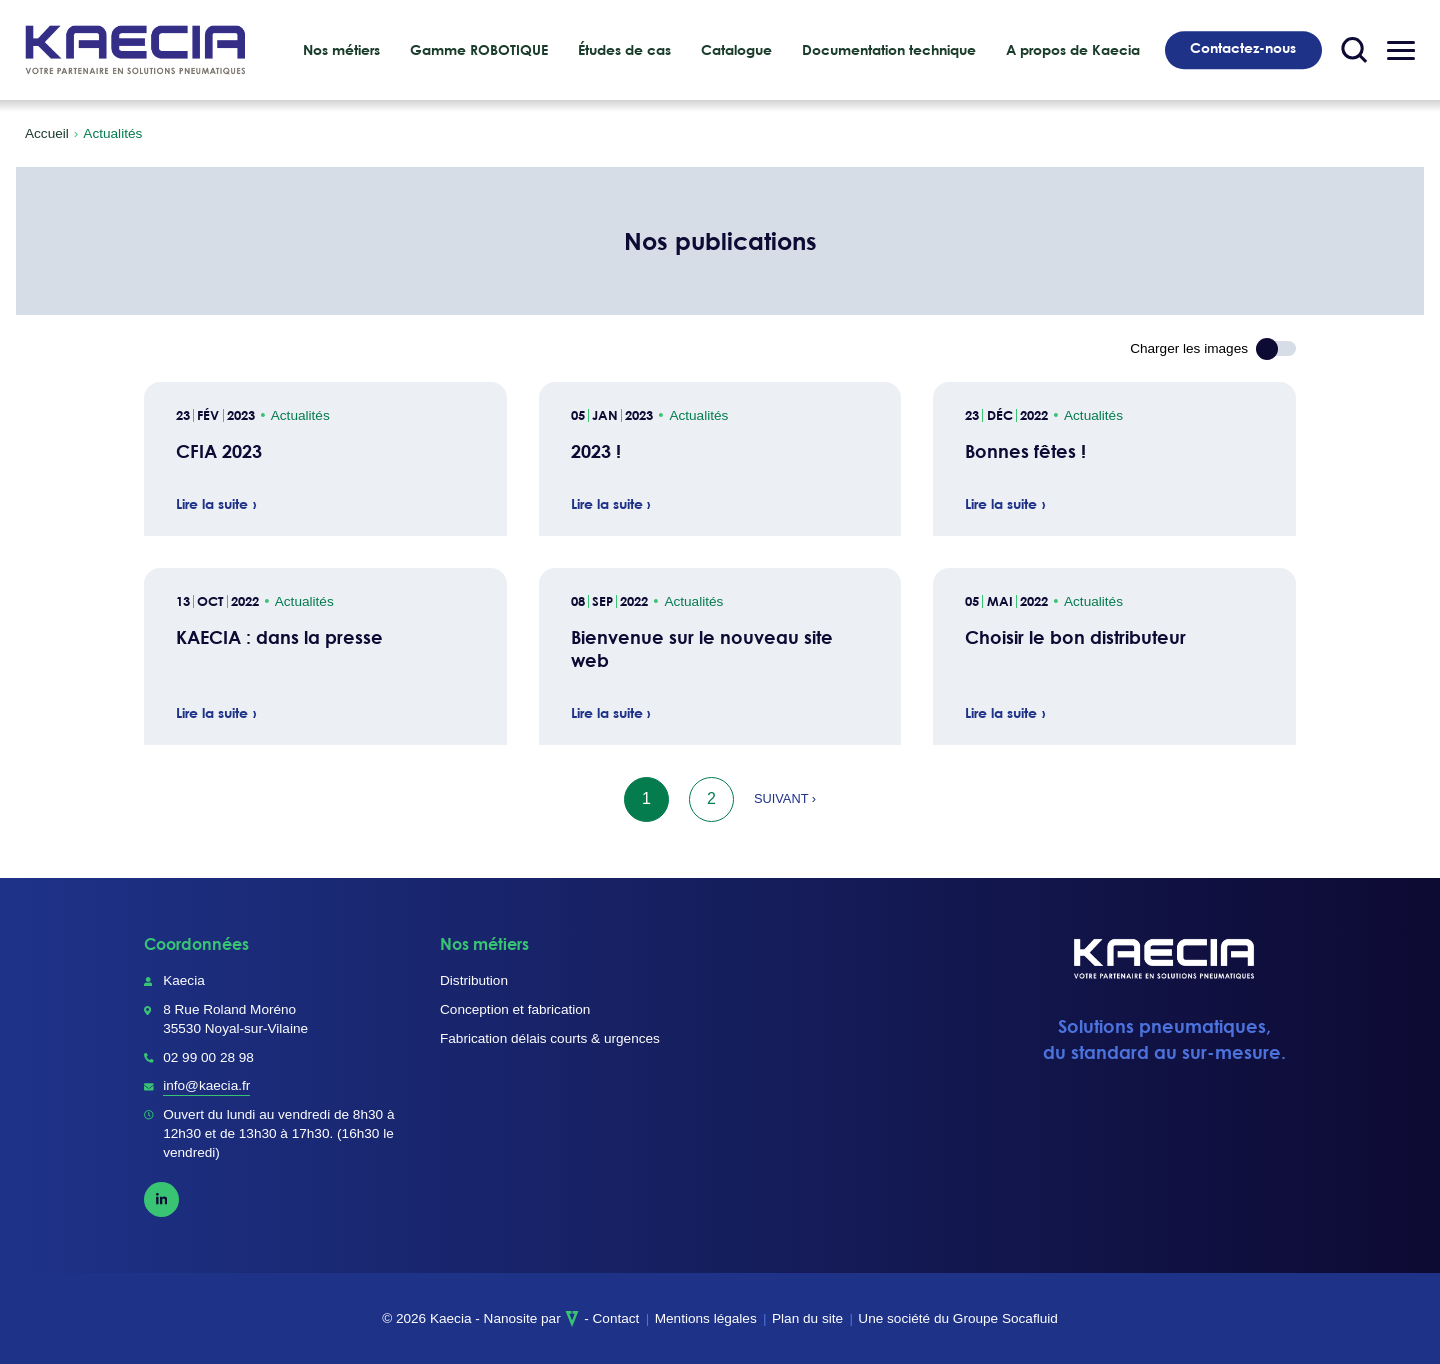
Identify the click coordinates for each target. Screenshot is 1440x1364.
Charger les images (1189, 348)
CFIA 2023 (219, 451)
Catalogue (736, 50)
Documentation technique (889, 50)
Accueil (47, 133)
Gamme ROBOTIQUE (479, 50)
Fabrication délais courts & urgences (550, 1038)
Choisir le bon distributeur (1075, 637)
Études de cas (624, 50)
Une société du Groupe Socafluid (958, 1318)
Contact (616, 1318)
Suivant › (785, 798)
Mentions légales (706, 1318)
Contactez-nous (1243, 48)
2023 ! (596, 451)
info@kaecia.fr (206, 1085)
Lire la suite (212, 505)
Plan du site (807, 1318)
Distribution (474, 980)
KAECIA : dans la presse (279, 637)
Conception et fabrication (515, 1009)
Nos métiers (341, 50)
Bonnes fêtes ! (1025, 451)
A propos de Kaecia (1073, 50)
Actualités (300, 415)
